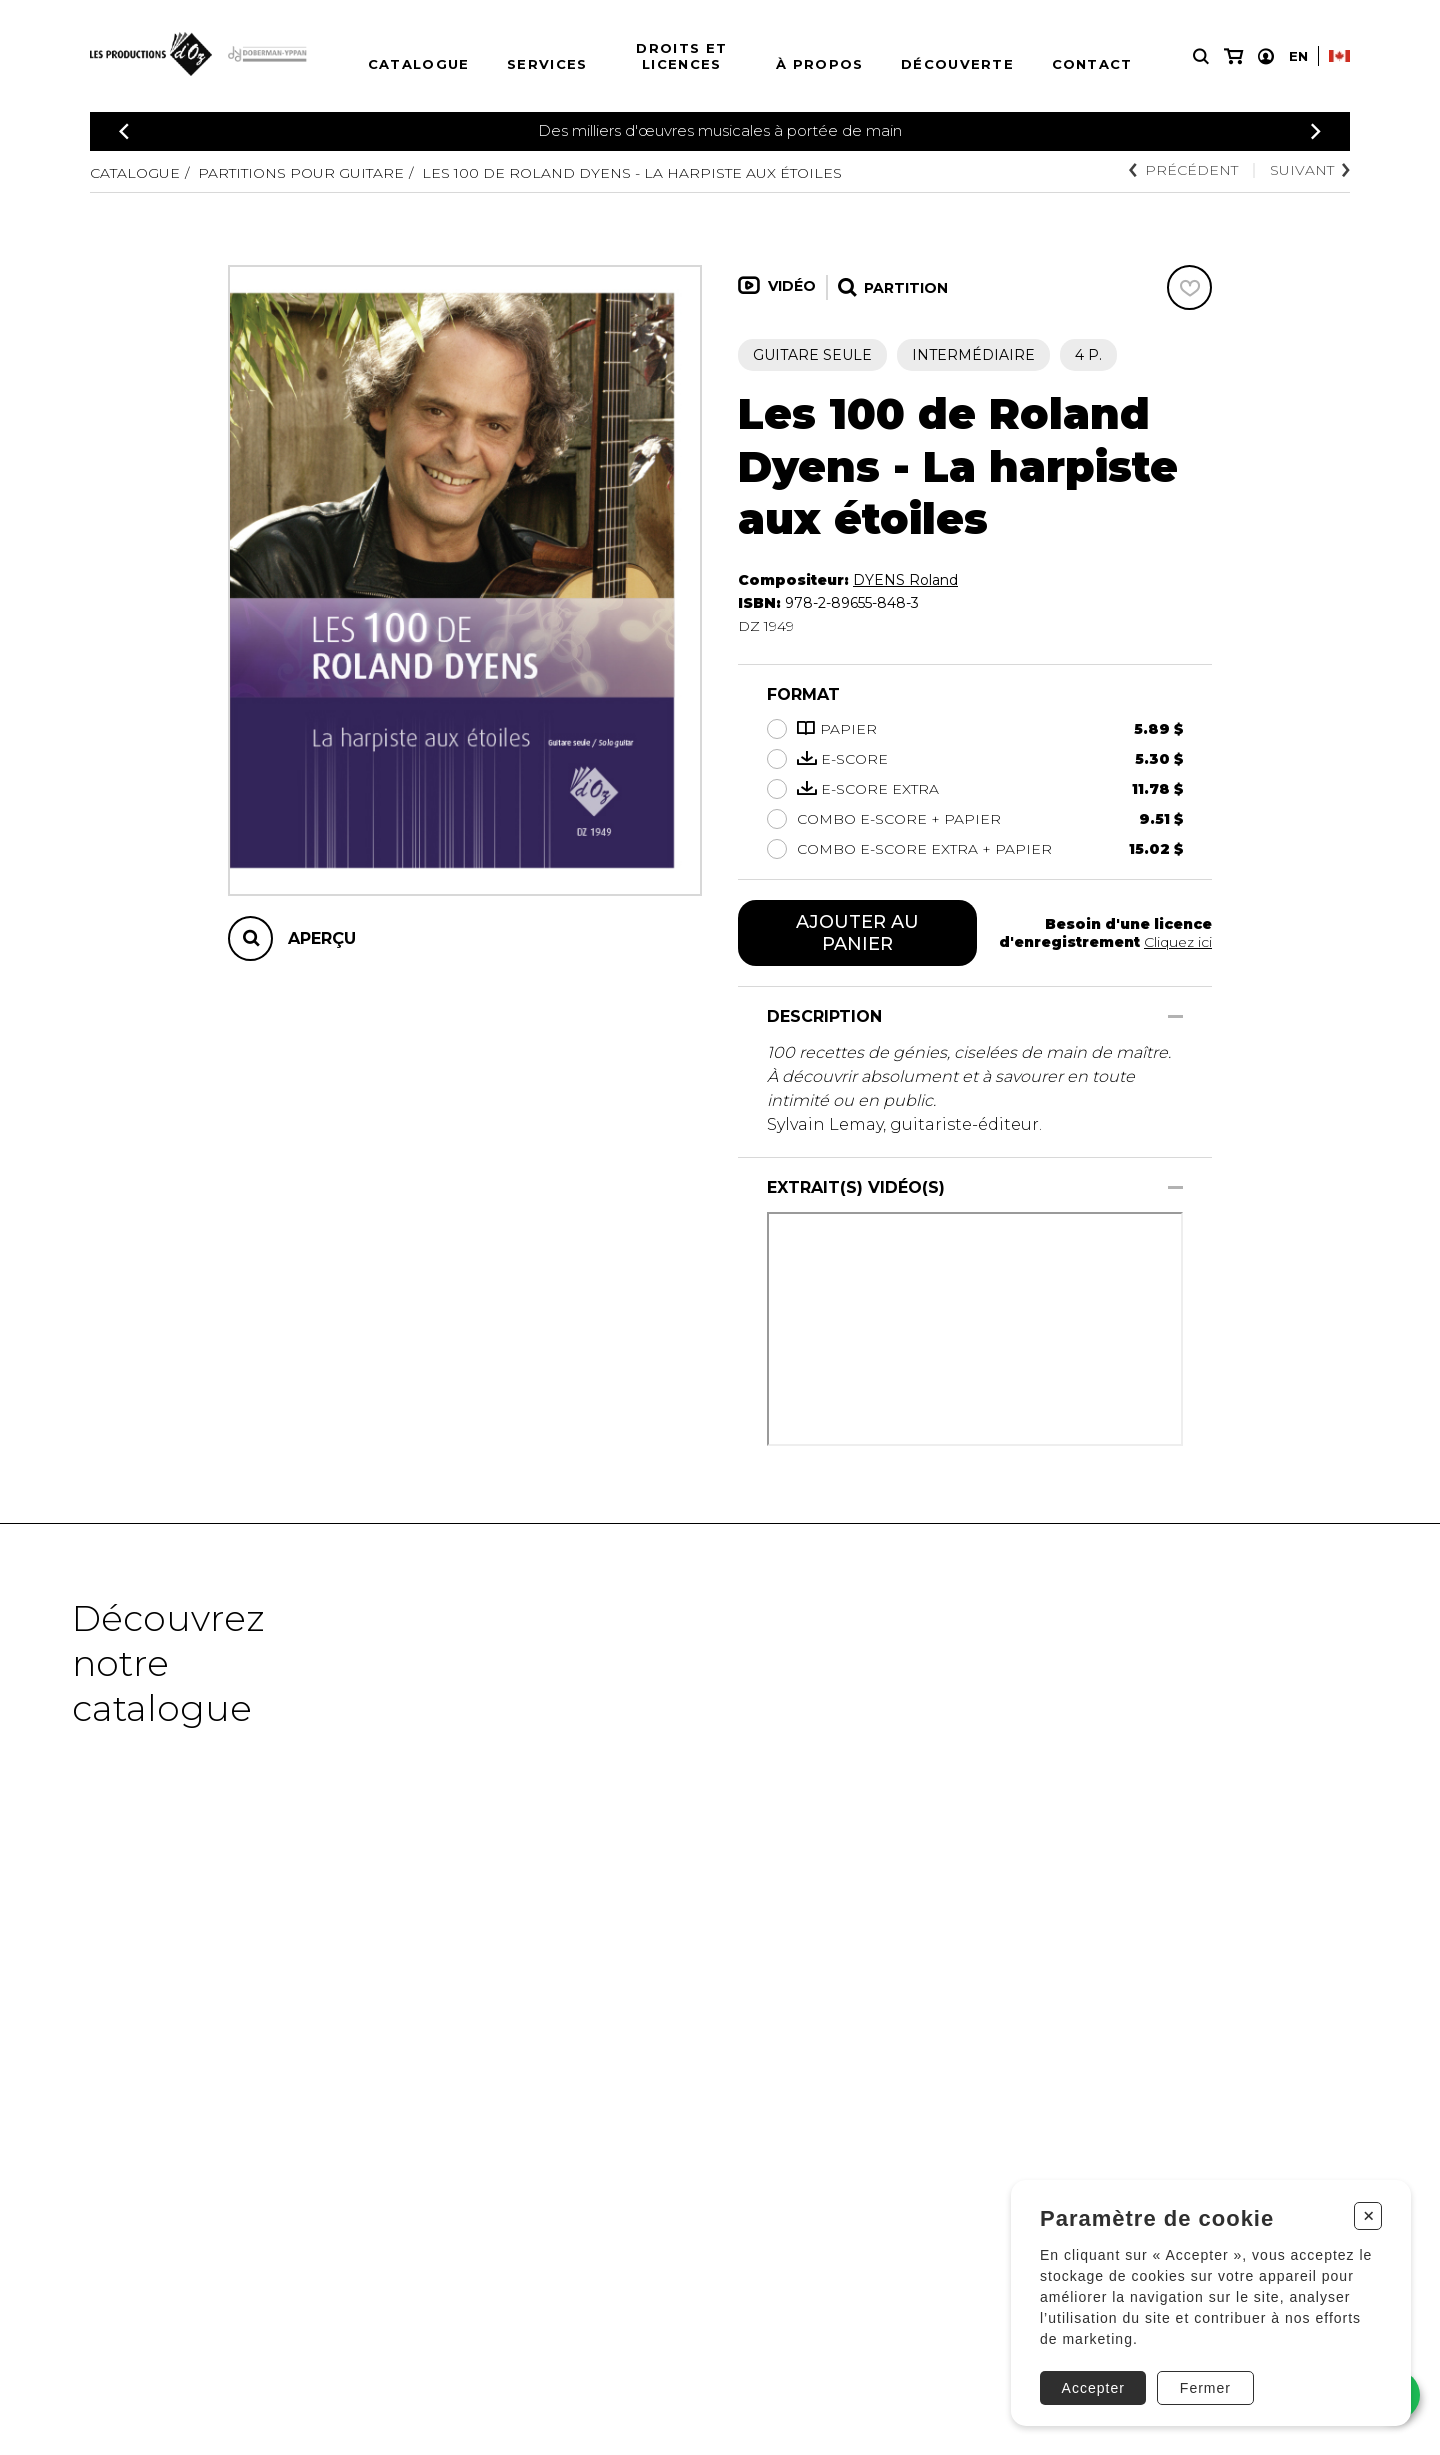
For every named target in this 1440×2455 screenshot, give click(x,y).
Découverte (957, 64)
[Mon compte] (1266, 56)
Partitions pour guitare (301, 173)
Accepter (1093, 2388)
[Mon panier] (1233, 56)
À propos (819, 64)
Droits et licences (681, 56)
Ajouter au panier (857, 933)
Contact (1092, 64)
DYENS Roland (905, 580)
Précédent (1183, 170)
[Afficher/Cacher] (1175, 1016)
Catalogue (419, 64)
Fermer (1205, 2388)
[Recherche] (1201, 56)
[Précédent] (124, 131)
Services (547, 64)
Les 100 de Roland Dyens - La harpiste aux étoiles (632, 173)
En (1298, 56)
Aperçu (322, 938)
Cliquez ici (1178, 942)
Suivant (1310, 170)
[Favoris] (1189, 287)
